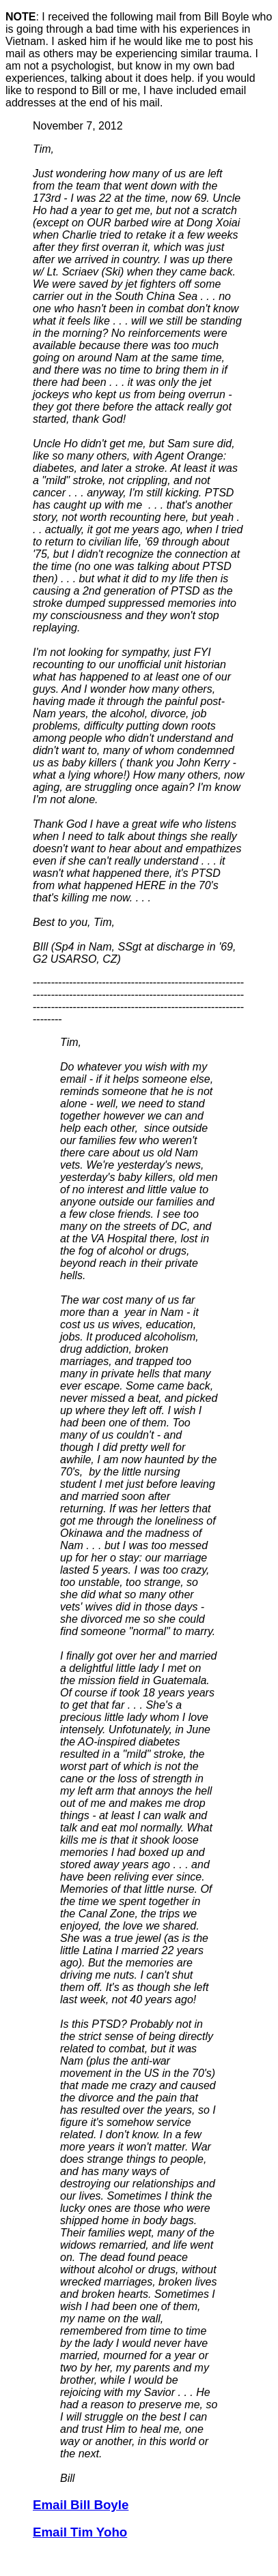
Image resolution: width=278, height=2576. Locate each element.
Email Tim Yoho (80, 2532)
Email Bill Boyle (80, 2505)
